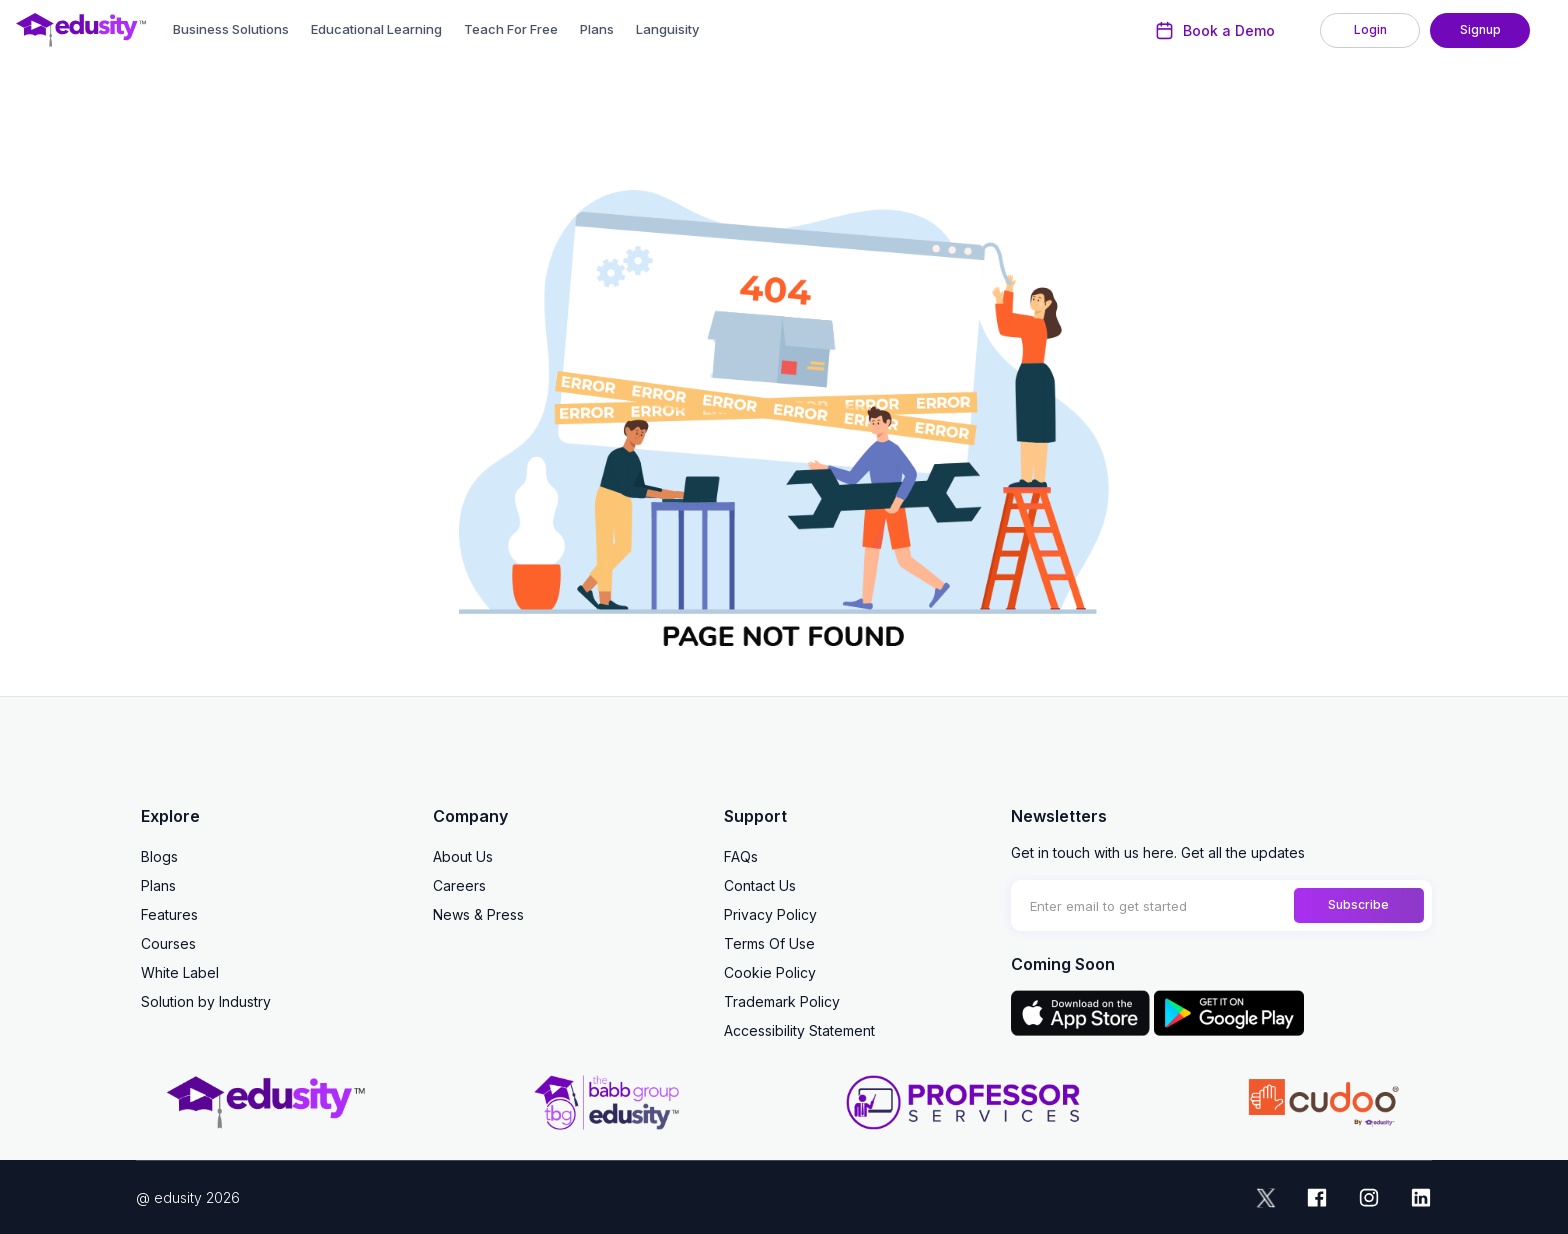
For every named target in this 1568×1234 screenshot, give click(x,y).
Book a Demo (1215, 30)
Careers (459, 885)
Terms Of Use (769, 943)
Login (1370, 29)
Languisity (667, 29)
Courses (168, 943)
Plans (597, 29)
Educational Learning (376, 29)
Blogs (159, 856)
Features (169, 914)
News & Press (478, 914)
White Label (180, 972)
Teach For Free (511, 29)
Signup (1480, 29)
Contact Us (760, 885)
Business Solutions (231, 29)
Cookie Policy (770, 972)
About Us (463, 856)
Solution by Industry (206, 1001)
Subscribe (1358, 904)
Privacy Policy (770, 914)
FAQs (741, 856)
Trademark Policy (782, 1001)
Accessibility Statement (799, 1030)
